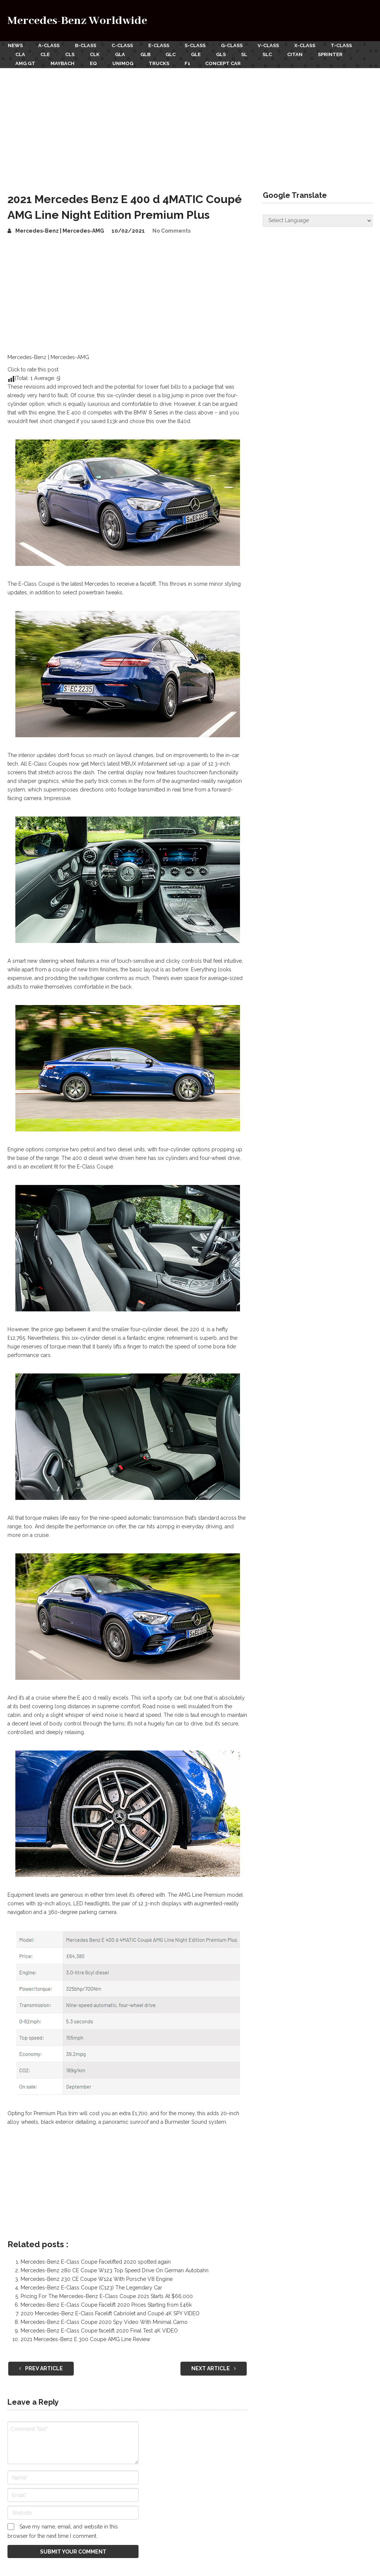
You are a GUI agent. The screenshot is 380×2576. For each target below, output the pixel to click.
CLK (96, 54)
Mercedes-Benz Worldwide (77, 21)
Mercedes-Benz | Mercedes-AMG (59, 230)
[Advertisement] (190, 123)
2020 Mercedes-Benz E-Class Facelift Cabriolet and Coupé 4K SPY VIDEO (110, 2313)
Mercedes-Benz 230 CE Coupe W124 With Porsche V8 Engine (97, 2278)
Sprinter (335, 54)
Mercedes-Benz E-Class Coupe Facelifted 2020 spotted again (96, 2261)
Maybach (63, 62)
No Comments (171, 229)
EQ (94, 62)
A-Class (49, 45)
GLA (121, 54)
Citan (299, 54)
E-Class (159, 45)
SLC (271, 54)
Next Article (213, 2368)
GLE (199, 54)
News (14, 45)
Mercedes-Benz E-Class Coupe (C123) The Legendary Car (91, 2287)
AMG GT (25, 62)
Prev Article (41, 2368)
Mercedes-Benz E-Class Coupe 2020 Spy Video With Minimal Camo (104, 2321)
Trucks (160, 62)
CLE (45, 54)
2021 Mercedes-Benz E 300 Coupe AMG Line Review (85, 2338)
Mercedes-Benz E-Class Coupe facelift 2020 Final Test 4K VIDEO (99, 2330)
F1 (189, 62)
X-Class (307, 45)
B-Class (86, 45)
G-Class (233, 45)
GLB (147, 54)
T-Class (344, 45)
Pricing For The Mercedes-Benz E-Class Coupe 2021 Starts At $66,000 (107, 2295)
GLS (224, 54)
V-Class (271, 45)
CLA (20, 54)
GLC (173, 54)
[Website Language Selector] (317, 220)
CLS (70, 54)
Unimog (123, 62)
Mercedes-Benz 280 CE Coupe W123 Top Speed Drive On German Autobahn (115, 2270)
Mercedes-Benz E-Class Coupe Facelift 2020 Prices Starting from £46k (106, 2304)
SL (248, 54)
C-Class (123, 45)
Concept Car (225, 62)
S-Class (196, 45)
